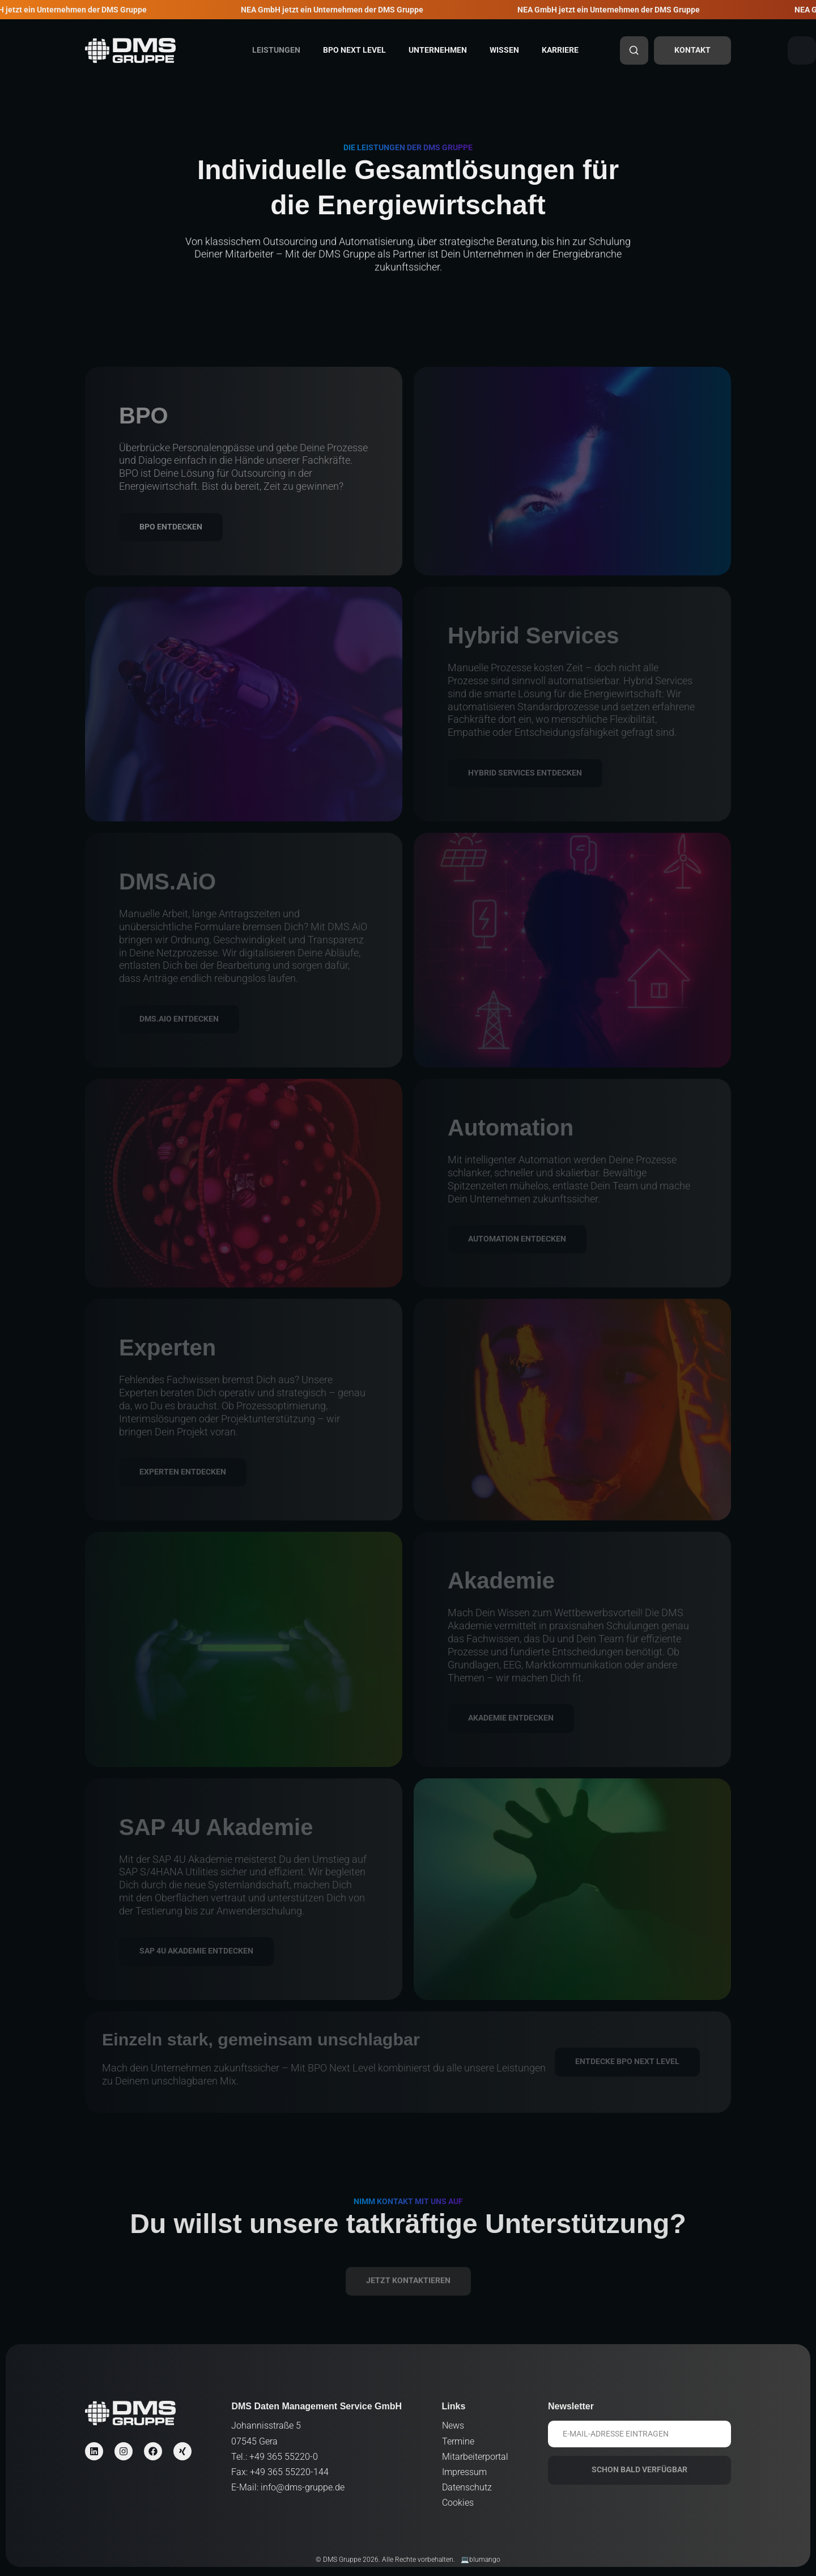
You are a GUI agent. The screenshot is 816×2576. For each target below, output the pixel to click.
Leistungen (276, 50)
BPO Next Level (354, 50)
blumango (484, 2560)
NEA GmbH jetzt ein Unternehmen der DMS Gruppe (340, 10)
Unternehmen (438, 50)
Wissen (504, 50)
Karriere (560, 50)
